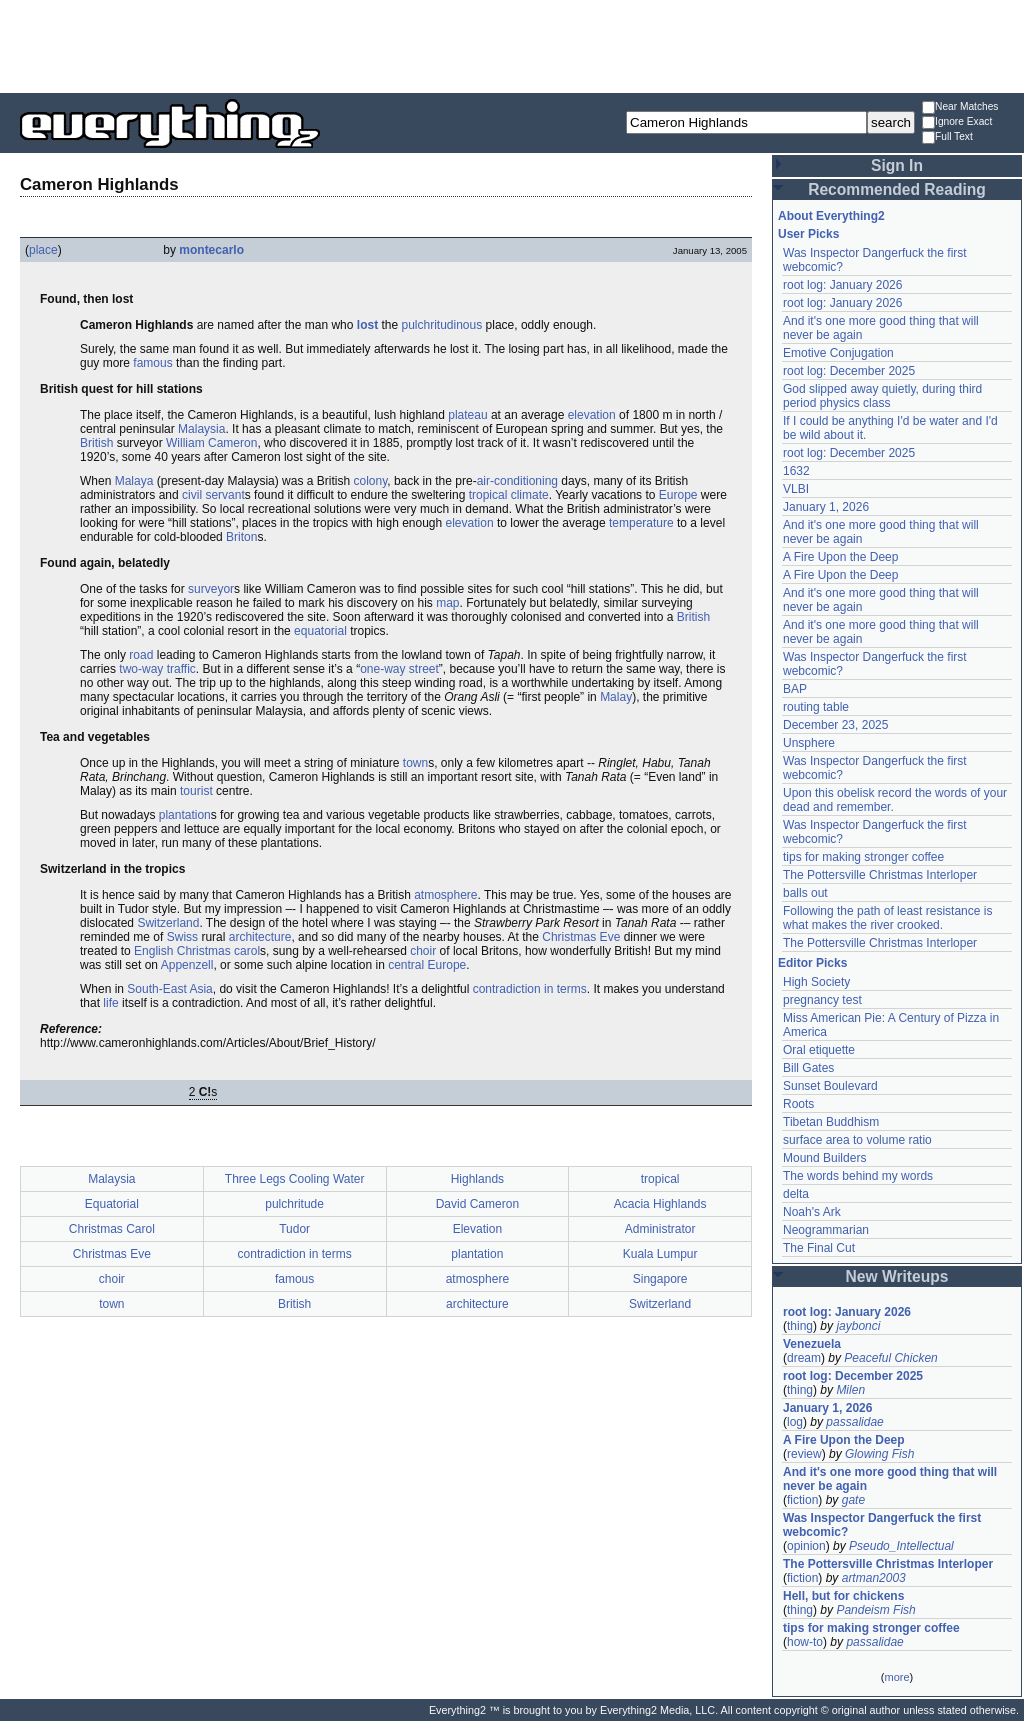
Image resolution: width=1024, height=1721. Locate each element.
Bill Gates (808, 1068)
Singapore (660, 1279)
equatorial (320, 631)
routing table (816, 707)
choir (423, 951)
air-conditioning (517, 481)
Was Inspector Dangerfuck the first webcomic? (882, 1525)
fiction (802, 1500)
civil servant (213, 495)
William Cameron (211, 443)
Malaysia (201, 429)
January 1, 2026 (826, 507)
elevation (592, 415)
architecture (260, 937)
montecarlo (211, 250)
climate (530, 495)
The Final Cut (819, 1248)
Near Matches (960, 107)
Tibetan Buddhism (831, 1122)
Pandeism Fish (875, 1610)
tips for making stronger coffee (863, 857)
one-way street (399, 669)
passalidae (854, 1422)
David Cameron (477, 1204)
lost (367, 325)
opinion (806, 1546)
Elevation (477, 1229)
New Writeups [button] (897, 1276)
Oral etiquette (819, 1050)
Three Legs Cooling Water (295, 1179)
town (415, 763)
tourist (196, 791)
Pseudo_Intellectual (901, 1546)
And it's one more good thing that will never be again (890, 1479)
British (96, 443)
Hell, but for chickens (843, 1596)
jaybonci (858, 1326)
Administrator (660, 1229)
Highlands (477, 1179)
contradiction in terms (530, 989)
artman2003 (874, 1578)
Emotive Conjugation (838, 353)
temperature (641, 523)
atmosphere (445, 895)
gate (853, 1500)
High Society (816, 982)
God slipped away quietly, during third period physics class (882, 396)
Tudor (294, 1229)
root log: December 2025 (849, 371)
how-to (805, 1642)
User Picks (808, 234)
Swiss (182, 937)
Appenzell (187, 965)
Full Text (947, 137)
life (110, 1003)
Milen (850, 1390)
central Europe (427, 965)
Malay (616, 697)
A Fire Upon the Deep (840, 557)
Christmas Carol (112, 1229)
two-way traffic (157, 669)
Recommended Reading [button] (897, 189)
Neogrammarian (826, 1230)
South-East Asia (169, 989)
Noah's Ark (812, 1212)
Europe (678, 495)
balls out (805, 893)
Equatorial (112, 1204)
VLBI (796, 489)
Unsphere (809, 743)
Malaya (134, 481)
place (43, 250)
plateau (467, 415)
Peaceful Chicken (890, 1358)
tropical (488, 495)
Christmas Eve (581, 937)
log (795, 1422)
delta (796, 1194)
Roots (798, 1104)
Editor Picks (812, 963)
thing (800, 1326)
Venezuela (812, 1344)
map (447, 603)
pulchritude (294, 1204)
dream (804, 1358)
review (804, 1454)
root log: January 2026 (842, 285)
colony (370, 481)
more (896, 1677)
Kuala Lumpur (660, 1254)
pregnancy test (822, 1000)
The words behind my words (858, 1176)
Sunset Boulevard (830, 1086)
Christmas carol (218, 951)
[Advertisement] (512, 45)
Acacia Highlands (660, 1204)
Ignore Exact (957, 122)
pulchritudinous (442, 325)
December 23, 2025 (835, 725)
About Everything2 (831, 216)
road (141, 655)
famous (152, 363)
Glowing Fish (879, 1454)
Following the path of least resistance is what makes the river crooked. (887, 918)
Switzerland (168, 923)
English (153, 951)
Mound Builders (824, 1158)
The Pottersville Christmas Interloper (880, 875)
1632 (796, 471)
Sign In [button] (897, 165)
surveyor (211, 589)
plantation (185, 815)
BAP (795, 689)
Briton (241, 537)
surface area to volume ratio (857, 1140)
